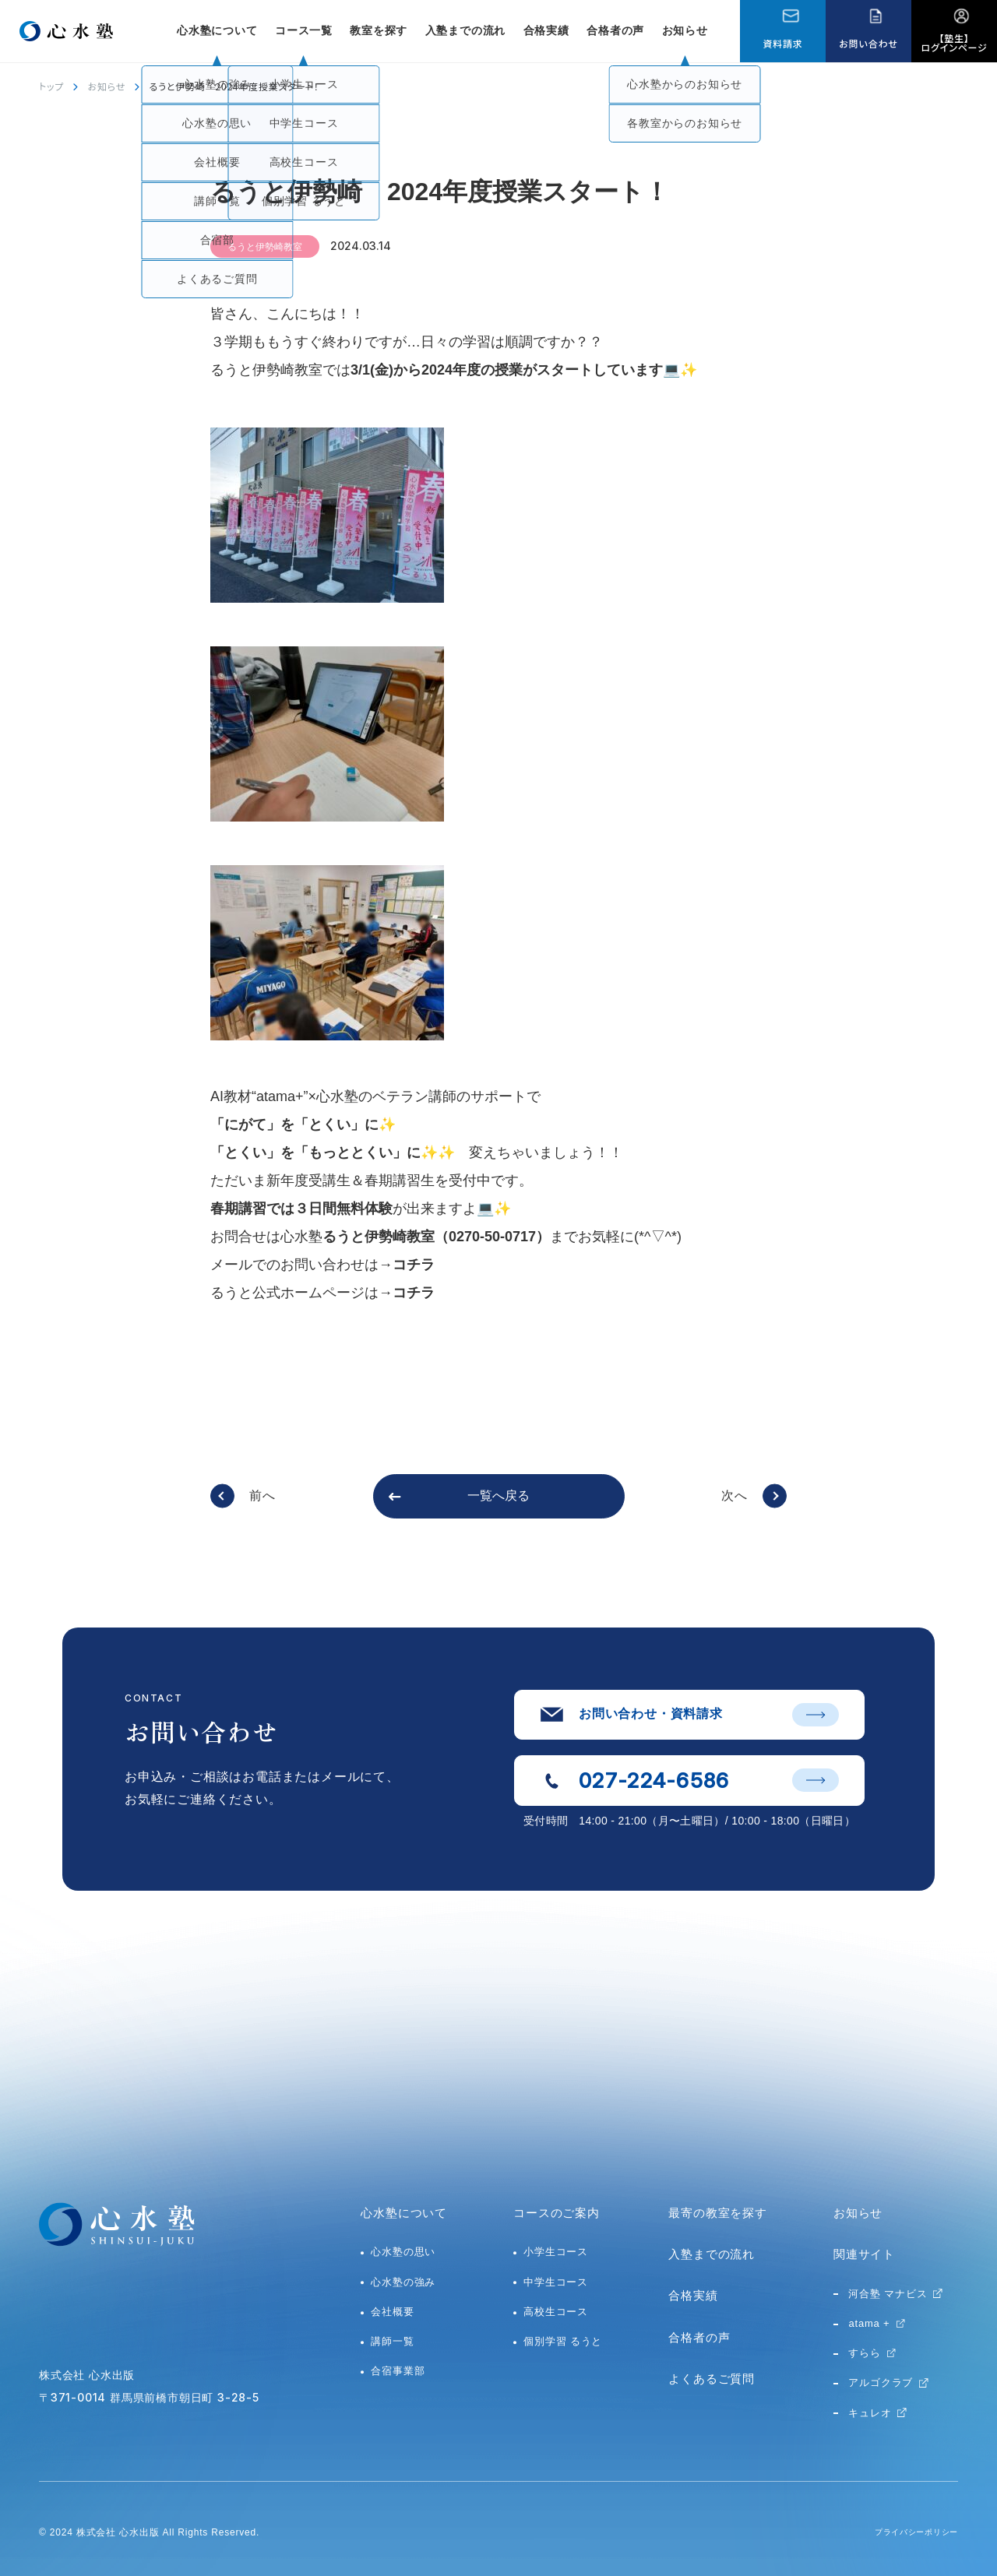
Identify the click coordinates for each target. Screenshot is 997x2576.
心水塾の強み (403, 2282)
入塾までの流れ (465, 30)
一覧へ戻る (498, 1495)
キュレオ (869, 2413)
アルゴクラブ (880, 2382)
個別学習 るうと (562, 2341)
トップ (51, 86)
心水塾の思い (403, 2252)
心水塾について (404, 2212)
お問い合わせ (868, 43)
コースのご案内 (556, 2212)
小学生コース (555, 2252)
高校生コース (555, 2311)
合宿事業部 (398, 2371)
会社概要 (392, 2311)
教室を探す (378, 30)
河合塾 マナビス (887, 2294)
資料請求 (782, 43)
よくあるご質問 (711, 2378)
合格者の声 (615, 30)
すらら (864, 2353)
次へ (734, 1495)
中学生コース (555, 2282)
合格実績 (546, 30)
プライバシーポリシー (908, 2532)
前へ (262, 1495)
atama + (869, 2323)
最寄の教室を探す (717, 2212)
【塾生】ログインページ (954, 42)
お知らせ (685, 30)
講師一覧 (392, 2341)
